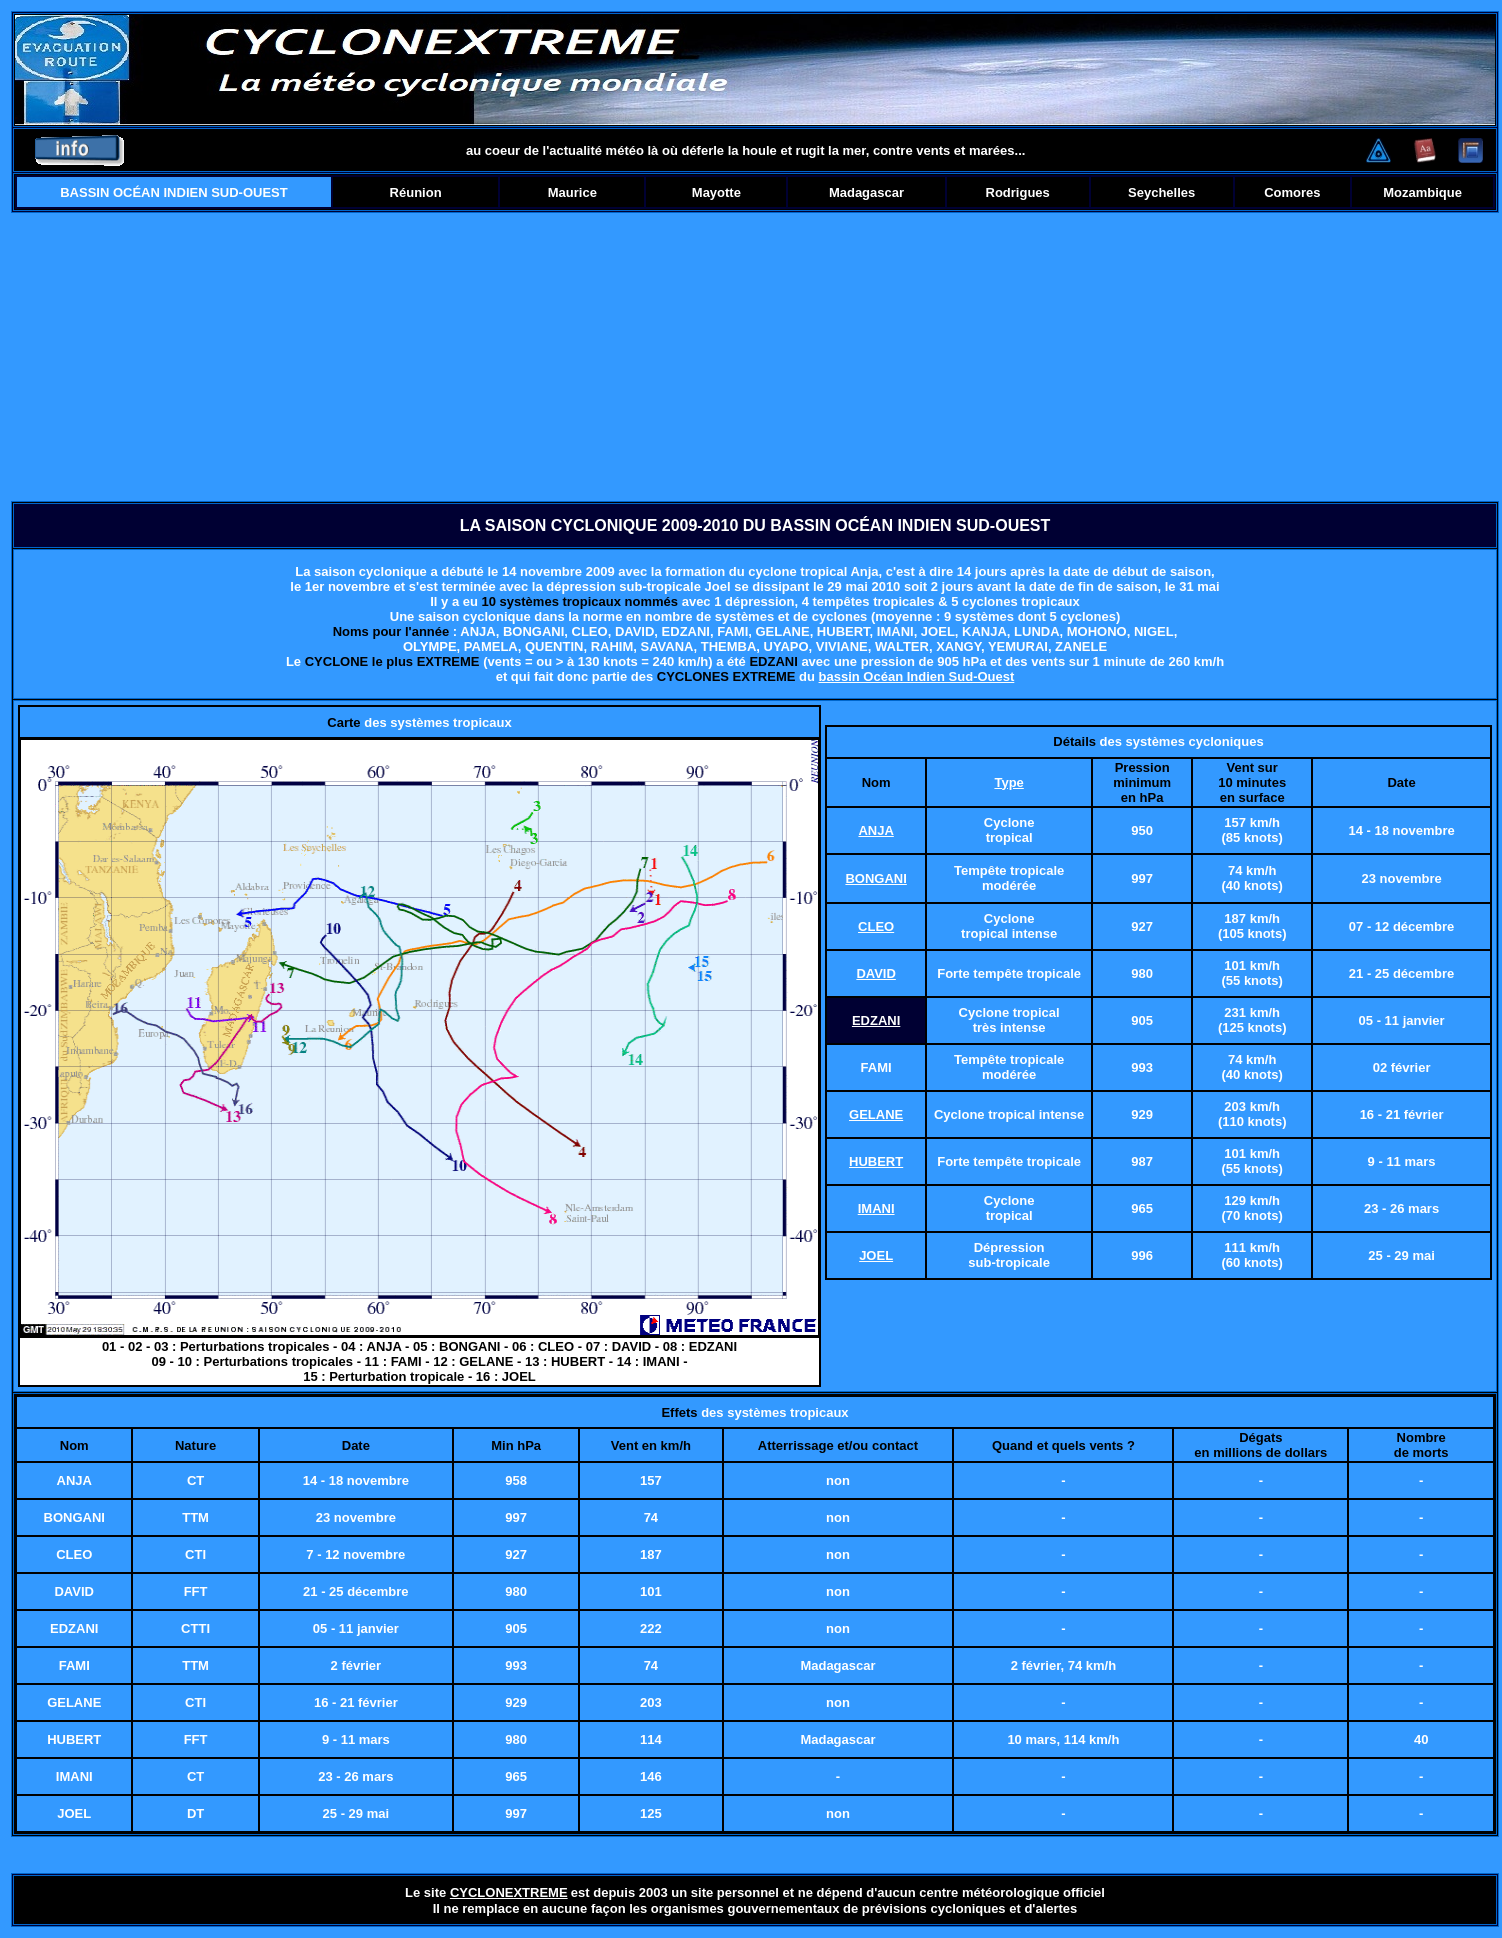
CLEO (876, 926)
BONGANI (875, 878)
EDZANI (876, 1020)
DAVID (875, 973)
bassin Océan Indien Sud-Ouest (917, 676)
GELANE (876, 1114)
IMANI (876, 1208)
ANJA (875, 830)
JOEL (876, 1255)
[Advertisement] (755, 357)
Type (1008, 782)
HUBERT (876, 1161)
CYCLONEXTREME (509, 1892)
